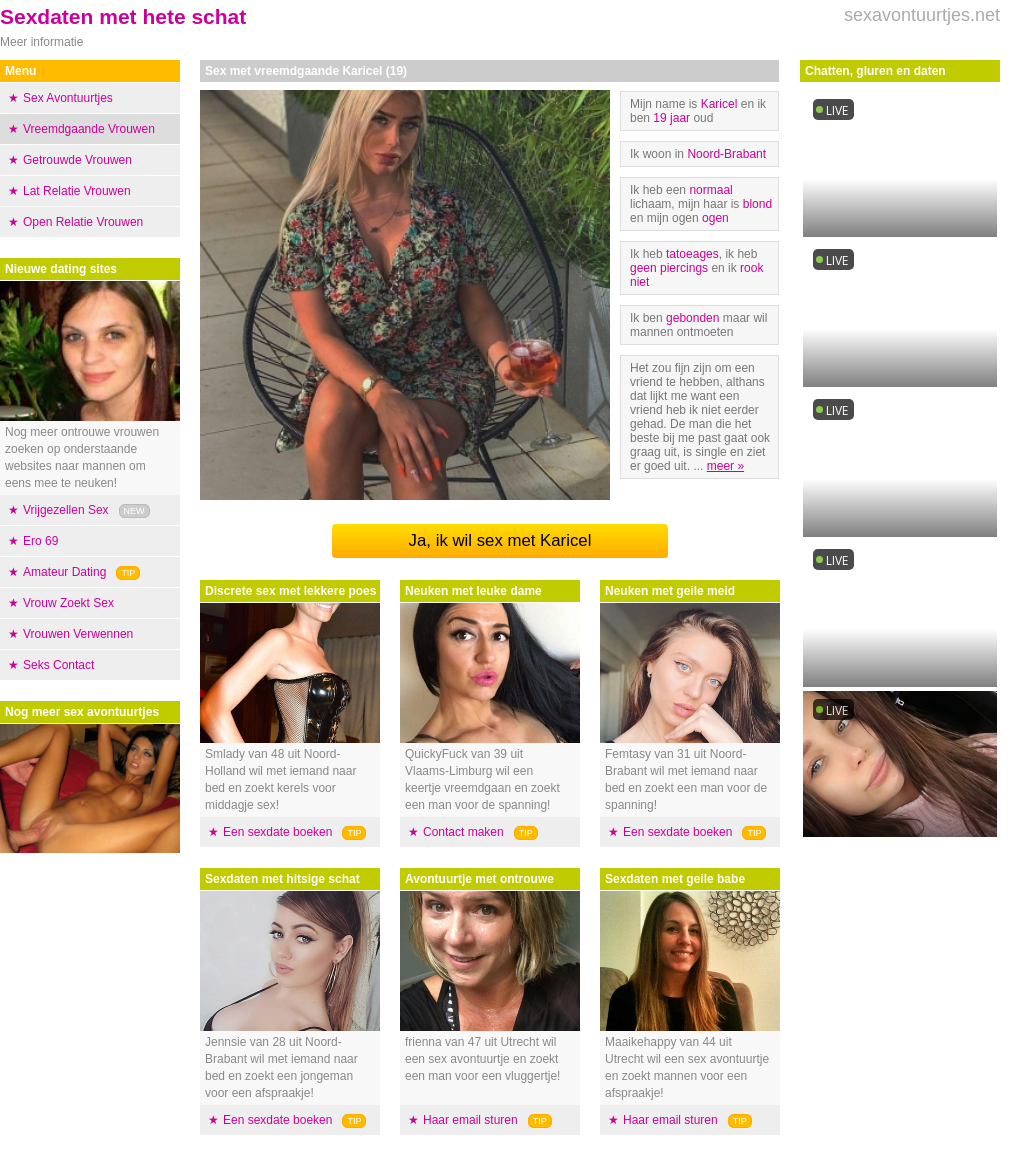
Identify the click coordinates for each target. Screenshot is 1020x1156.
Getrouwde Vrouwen (77, 160)
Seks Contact (58, 665)
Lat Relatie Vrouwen (77, 191)
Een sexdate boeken (277, 832)
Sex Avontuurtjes (68, 98)
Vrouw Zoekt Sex (68, 603)
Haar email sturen (470, 1120)
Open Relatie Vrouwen (83, 222)
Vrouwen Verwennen (78, 634)
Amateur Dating (64, 572)
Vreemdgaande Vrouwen (89, 129)
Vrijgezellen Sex (66, 510)
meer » (725, 466)
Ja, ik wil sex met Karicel (500, 540)
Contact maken (463, 832)
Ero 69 (40, 541)
